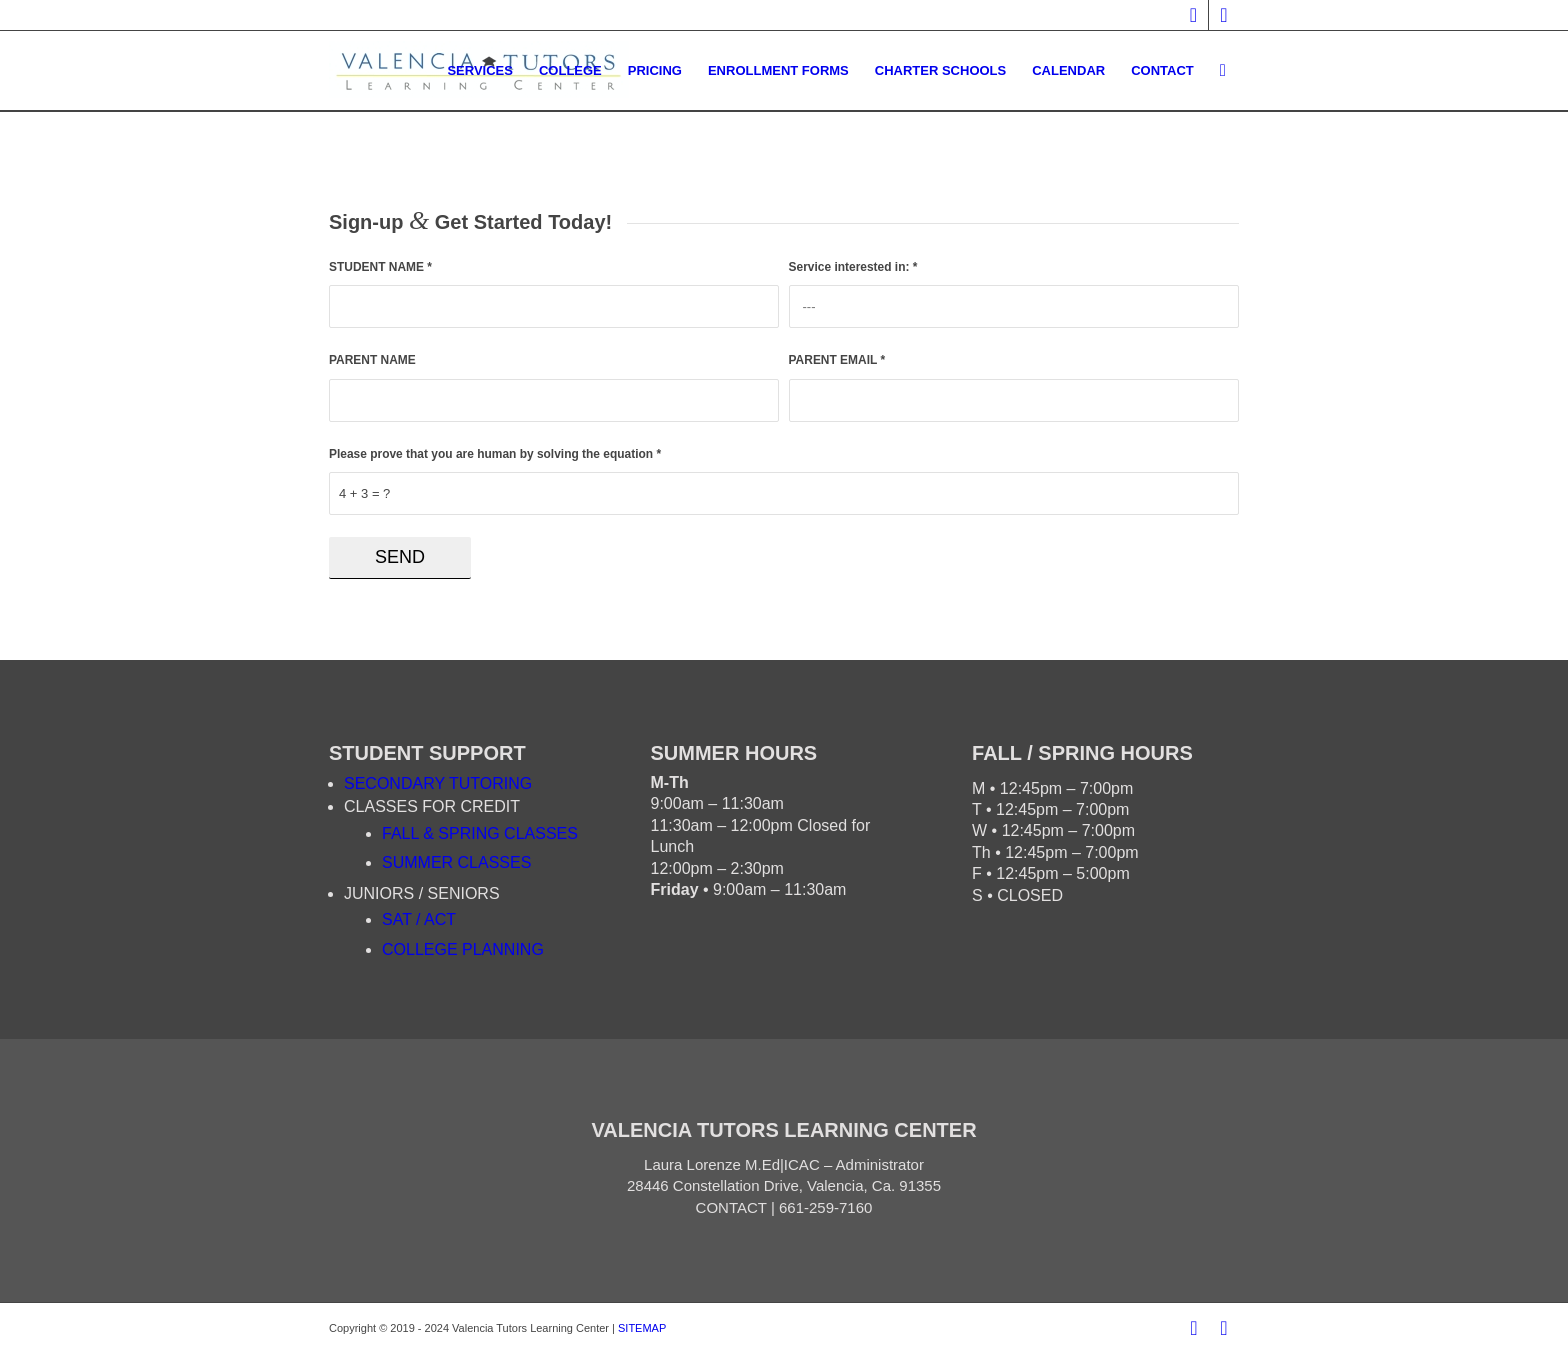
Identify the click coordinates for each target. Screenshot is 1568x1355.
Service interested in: (853, 267)
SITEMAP (642, 1328)
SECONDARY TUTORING (438, 783)
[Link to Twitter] (1224, 15)
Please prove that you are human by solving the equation (495, 454)
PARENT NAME (372, 360)
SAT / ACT (419, 919)
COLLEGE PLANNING (463, 949)
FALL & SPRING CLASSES (480, 833)
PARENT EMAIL (837, 360)
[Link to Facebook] (1193, 15)
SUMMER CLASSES (456, 862)
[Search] (1223, 71)
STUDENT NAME (380, 267)
